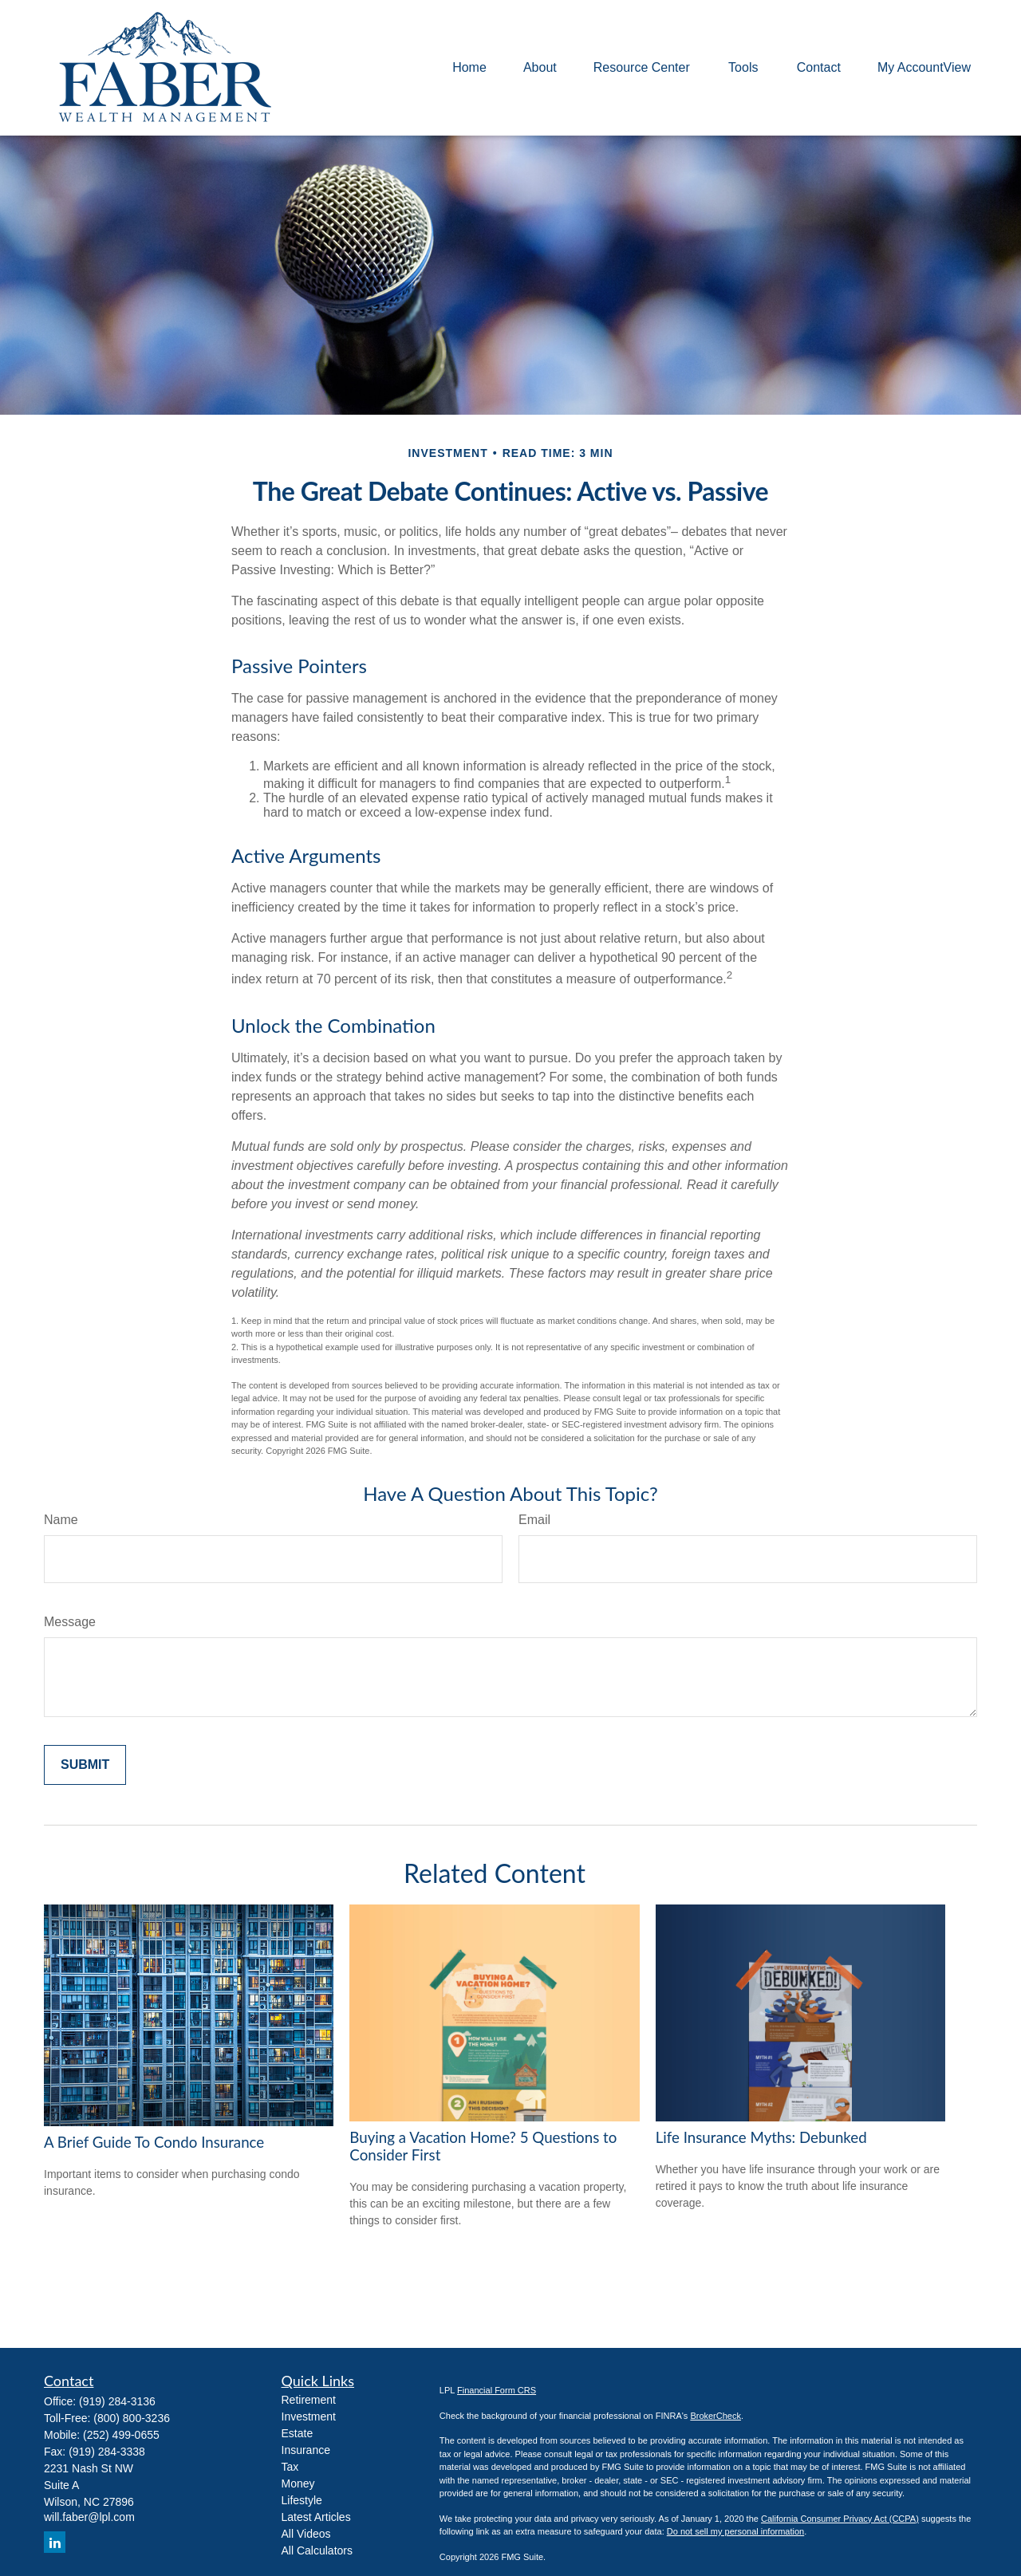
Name (61, 1519)
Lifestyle (302, 2500)
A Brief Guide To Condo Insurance (154, 2142)
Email (534, 1519)
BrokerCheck (715, 2415)
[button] (469, 68)
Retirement (309, 2399)
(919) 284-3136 (117, 2401)
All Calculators (317, 2550)
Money (298, 2483)
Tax (290, 2466)
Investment (309, 2416)
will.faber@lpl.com (89, 2517)
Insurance (306, 2450)
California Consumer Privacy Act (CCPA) (840, 2518)
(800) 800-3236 (131, 2418)
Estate (297, 2433)
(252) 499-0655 (121, 2434)
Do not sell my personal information (735, 2531)
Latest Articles (316, 2517)
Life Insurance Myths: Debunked (761, 2137)
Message (70, 1622)
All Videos (306, 2533)
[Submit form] (85, 1765)
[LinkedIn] (54, 2542)
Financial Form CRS (496, 2390)
